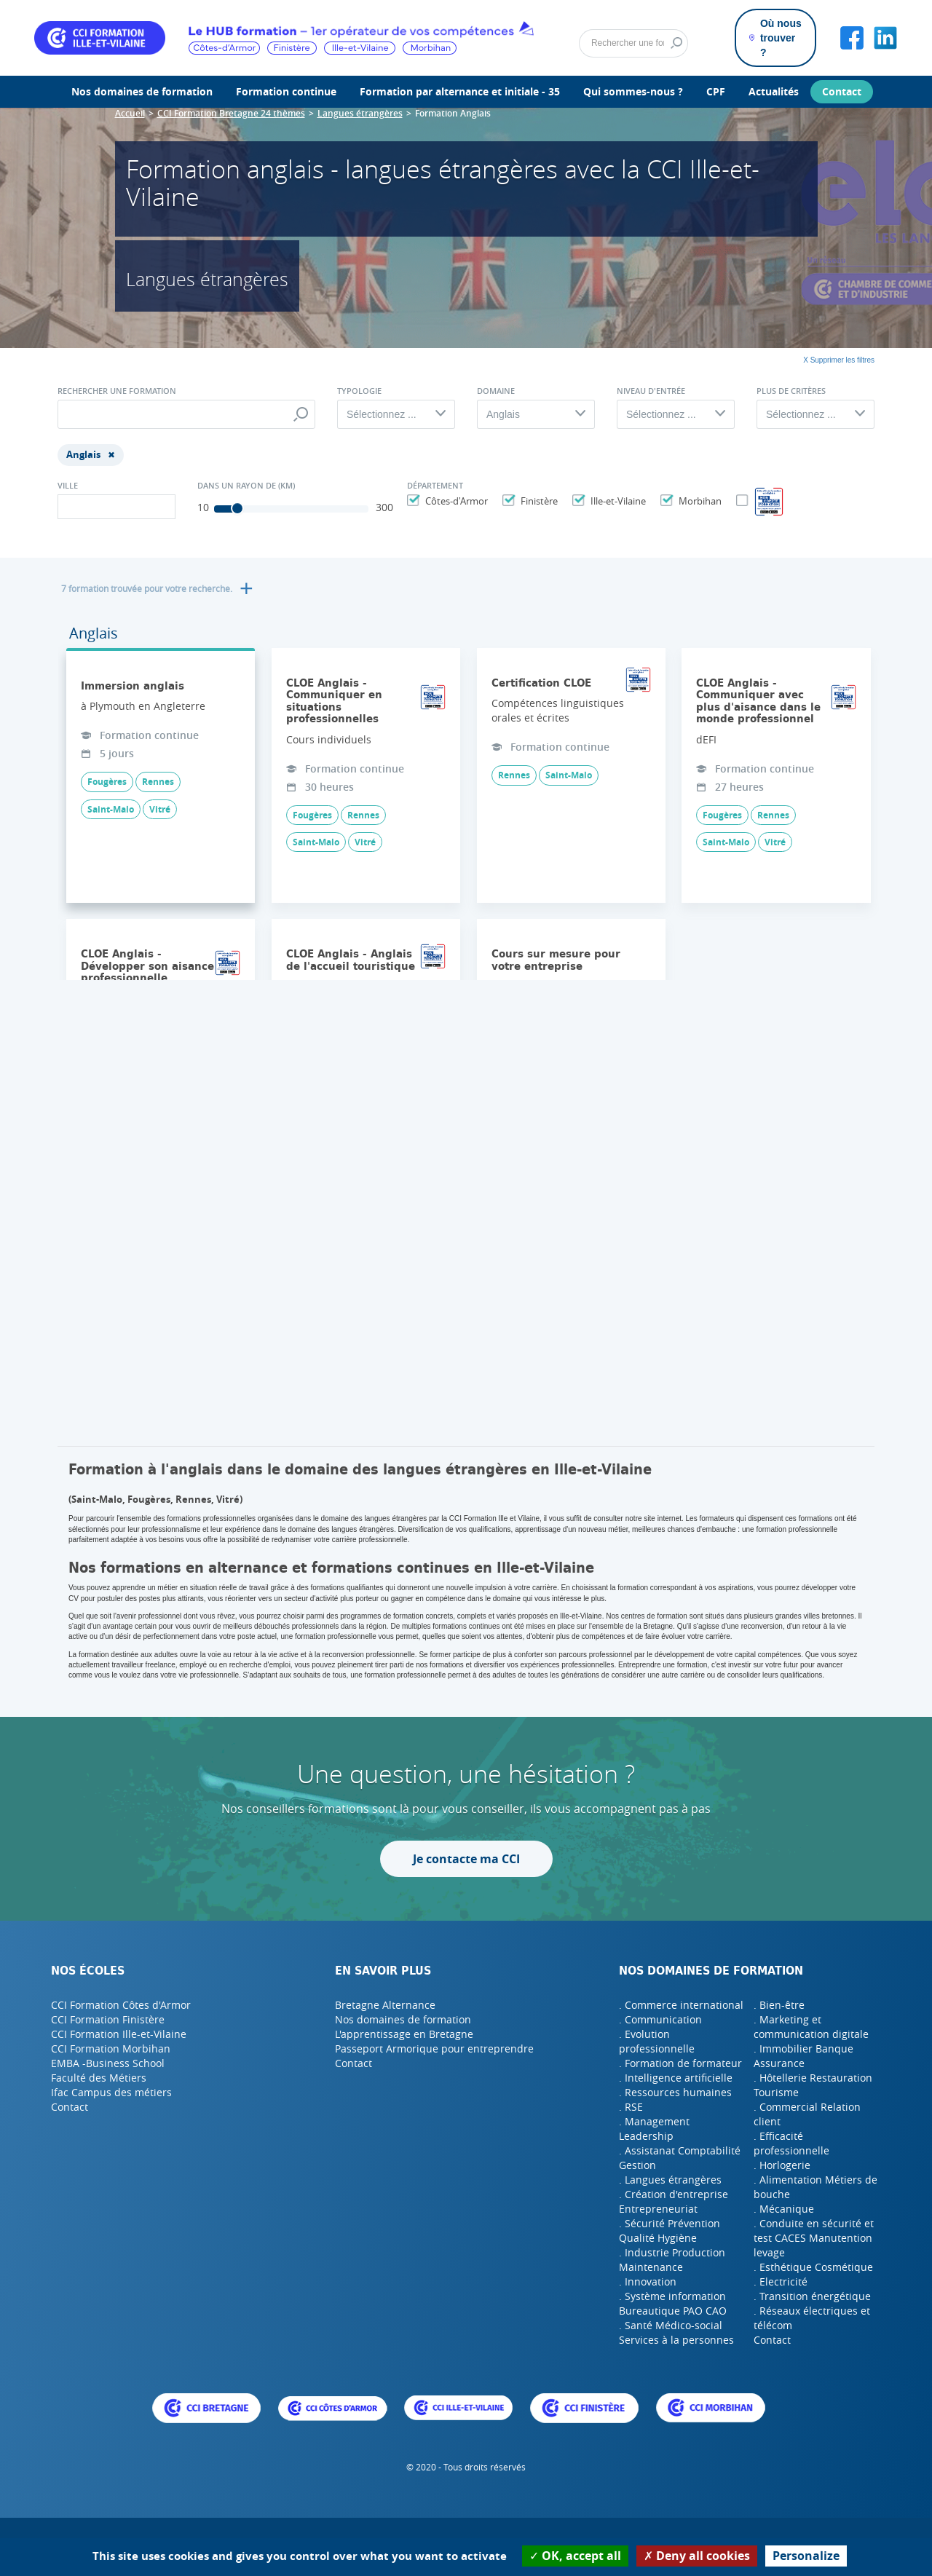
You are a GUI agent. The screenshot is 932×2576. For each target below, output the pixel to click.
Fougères (107, 781)
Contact (841, 91)
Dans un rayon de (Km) (246, 486)
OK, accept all (575, 2556)
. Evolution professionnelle (657, 2041)
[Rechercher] (633, 43)
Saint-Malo (110, 809)
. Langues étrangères (670, 2179)
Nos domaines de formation (142, 91)
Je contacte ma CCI (466, 1859)
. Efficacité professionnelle (791, 2143)
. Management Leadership (654, 2128)
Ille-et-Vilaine (616, 500)
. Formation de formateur (680, 2063)
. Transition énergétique (812, 2296)
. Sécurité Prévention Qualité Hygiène (669, 2230)
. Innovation (647, 2281)
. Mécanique (784, 2209)
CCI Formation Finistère (108, 2019)
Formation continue (286, 91)
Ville (68, 486)
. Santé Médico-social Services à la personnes (676, 2332)
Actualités (774, 91)
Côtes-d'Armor (455, 500)
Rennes (158, 781)
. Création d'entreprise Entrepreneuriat (673, 2201)
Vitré (159, 809)
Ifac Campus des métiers (111, 2092)
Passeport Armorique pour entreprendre (434, 2048)
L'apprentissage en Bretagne (404, 2034)
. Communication (660, 2019)
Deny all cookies (697, 2556)
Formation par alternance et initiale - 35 (460, 91)
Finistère (537, 500)
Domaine (496, 391)
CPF (715, 91)
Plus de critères (791, 391)
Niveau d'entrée (651, 391)
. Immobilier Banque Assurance (803, 2056)
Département (435, 486)
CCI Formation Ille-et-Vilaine (118, 2034)
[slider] (237, 508)
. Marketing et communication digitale (811, 2026)
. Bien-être (779, 2005)
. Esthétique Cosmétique (813, 2267)
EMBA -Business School (108, 2063)
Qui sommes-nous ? (633, 91)
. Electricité (780, 2281)
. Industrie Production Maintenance (672, 2259)
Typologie (359, 391)
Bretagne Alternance (385, 2005)
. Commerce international (681, 2005)
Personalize (806, 2556)
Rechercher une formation (117, 391)
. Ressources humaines (675, 2092)
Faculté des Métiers (98, 2078)
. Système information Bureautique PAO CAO (673, 2303)
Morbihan (698, 500)
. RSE (631, 2107)
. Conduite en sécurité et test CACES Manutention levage (814, 2237)
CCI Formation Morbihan (110, 2048)
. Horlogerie (782, 2165)
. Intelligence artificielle (675, 2078)
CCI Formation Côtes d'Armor (121, 2005)
